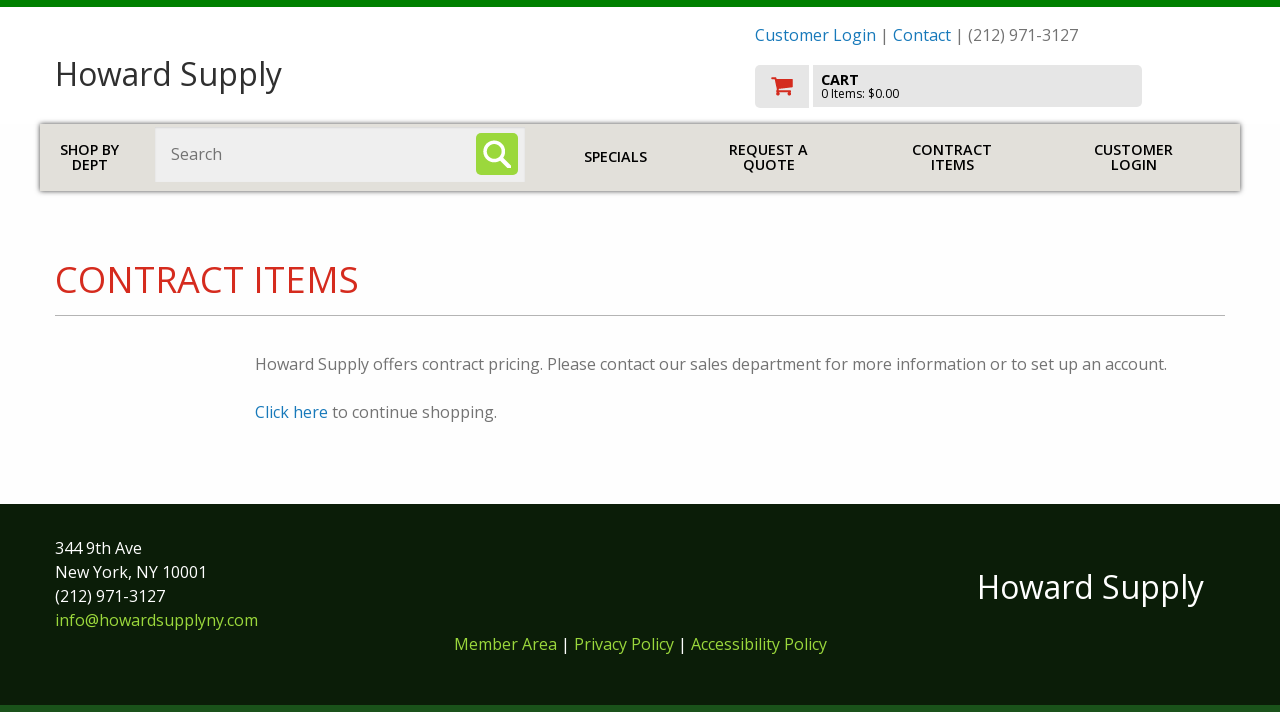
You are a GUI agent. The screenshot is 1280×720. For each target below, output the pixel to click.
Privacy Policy (626, 644)
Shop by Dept (89, 157)
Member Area (505, 644)
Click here (291, 412)
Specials (615, 156)
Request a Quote (768, 157)
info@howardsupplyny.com (156, 620)
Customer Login (815, 35)
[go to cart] (990, 86)
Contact (922, 35)
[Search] (497, 154)
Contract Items (952, 157)
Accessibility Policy (759, 644)
